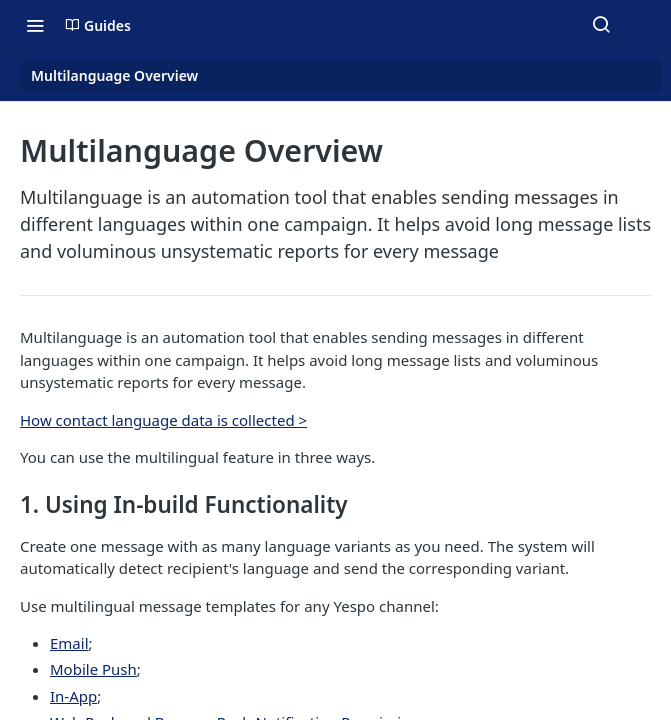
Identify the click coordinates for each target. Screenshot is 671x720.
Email (69, 643)
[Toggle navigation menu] (35, 25)
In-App (73, 696)
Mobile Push (93, 669)
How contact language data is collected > (163, 420)
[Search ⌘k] (601, 25)
